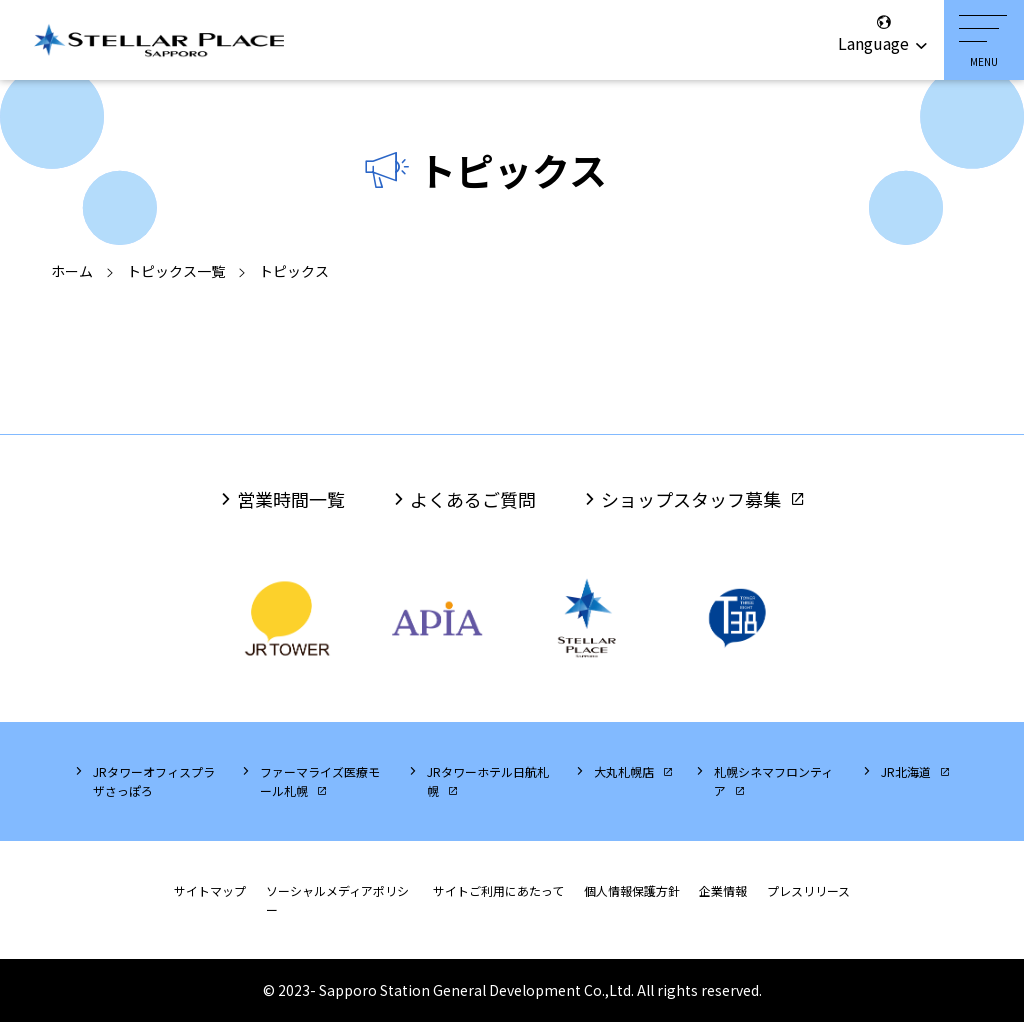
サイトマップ (210, 890)
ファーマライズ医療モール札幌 (320, 781)
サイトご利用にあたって (498, 890)
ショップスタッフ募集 (691, 499)
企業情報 (723, 890)
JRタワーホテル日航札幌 (488, 781)
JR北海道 (906, 771)
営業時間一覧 (291, 499)
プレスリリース (808, 890)
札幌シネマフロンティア (773, 781)
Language (883, 34)
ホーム (72, 271)
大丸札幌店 (624, 771)
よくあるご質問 (473, 499)
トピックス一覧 (176, 271)
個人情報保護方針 (632, 890)
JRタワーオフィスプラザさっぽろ (154, 781)
